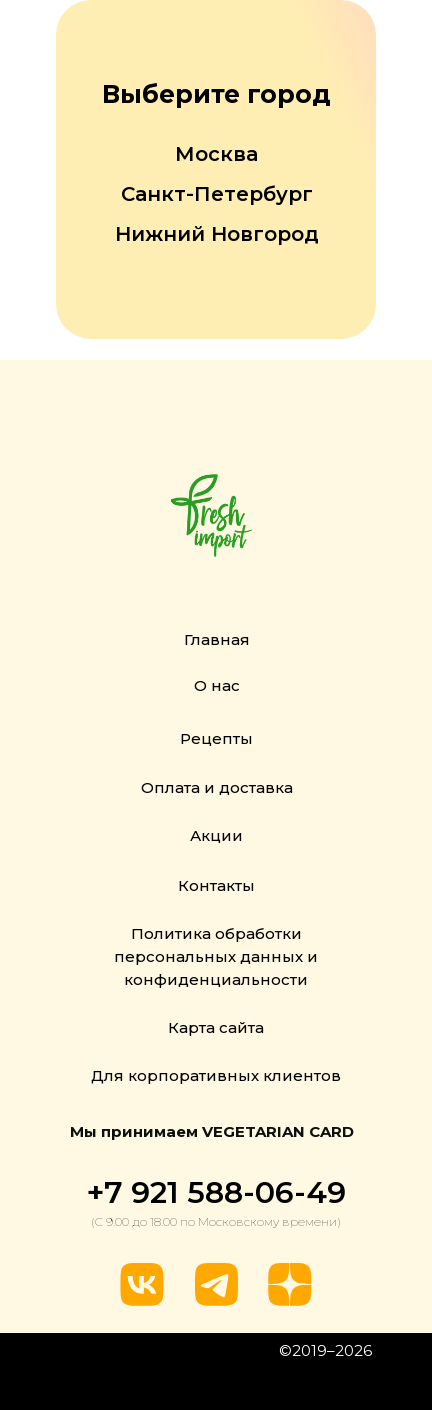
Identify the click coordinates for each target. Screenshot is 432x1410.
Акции (216, 835)
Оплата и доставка (217, 787)
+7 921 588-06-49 (216, 1192)
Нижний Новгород (217, 234)
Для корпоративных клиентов (216, 1075)
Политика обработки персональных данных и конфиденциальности (216, 956)
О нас (217, 685)
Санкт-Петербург (217, 194)
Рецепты (216, 738)
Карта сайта (216, 1027)
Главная (217, 639)
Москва (216, 154)
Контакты (216, 885)
